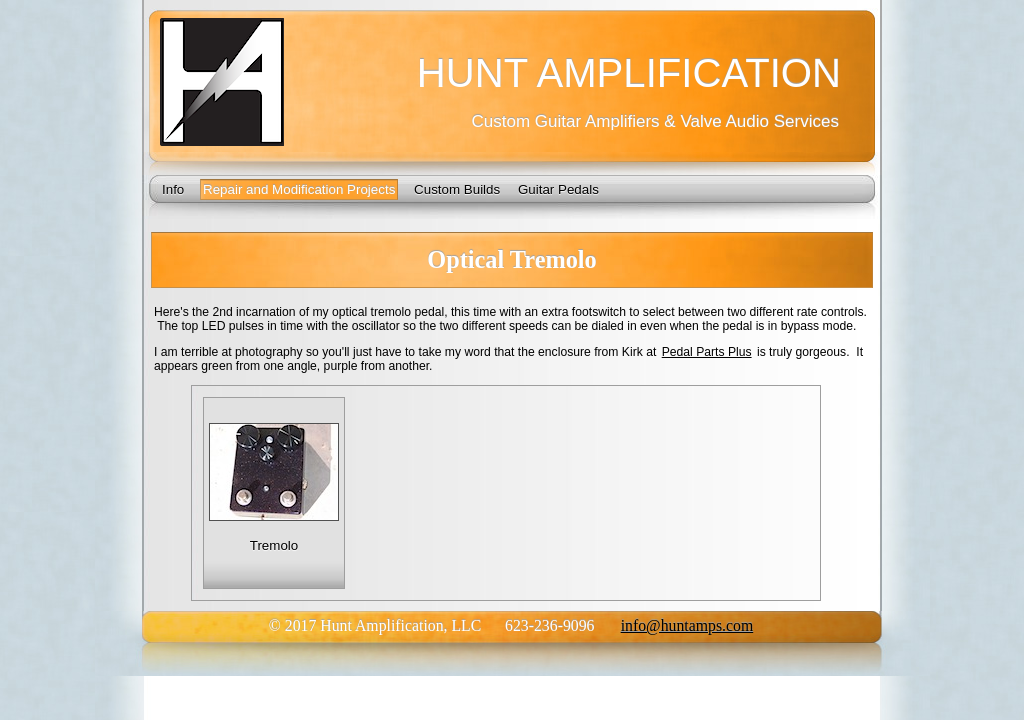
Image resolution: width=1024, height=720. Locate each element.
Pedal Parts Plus (707, 352)
